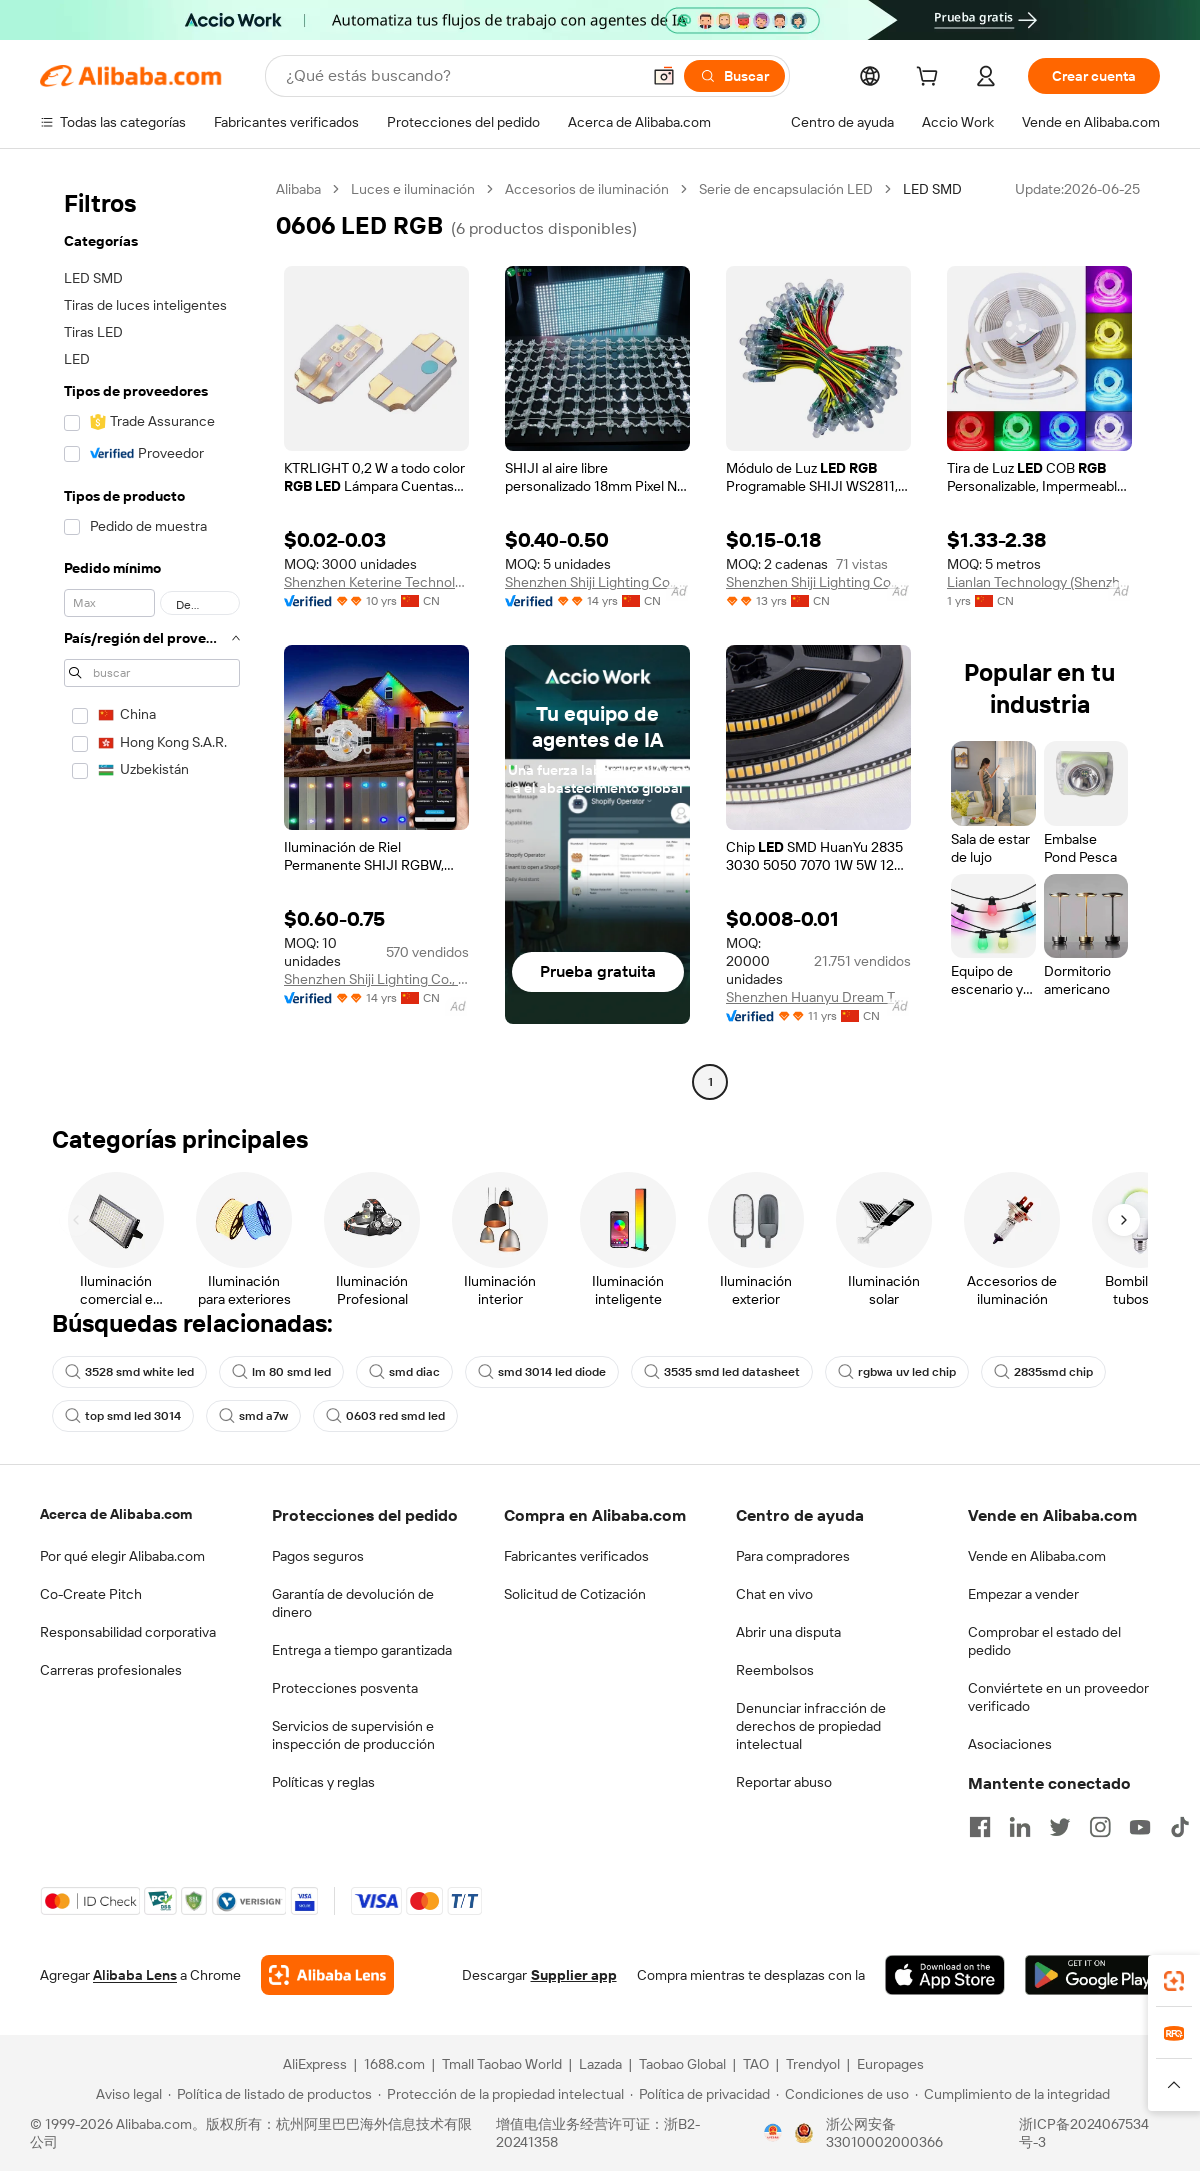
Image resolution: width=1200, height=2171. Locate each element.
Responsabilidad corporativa (128, 1632)
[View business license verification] (773, 2133)
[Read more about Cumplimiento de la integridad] (1012, 2094)
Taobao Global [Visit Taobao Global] (682, 2064)
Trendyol (813, 2064)
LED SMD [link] (932, 189)
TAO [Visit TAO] (756, 2064)
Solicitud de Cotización (575, 1594)
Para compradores (793, 1556)
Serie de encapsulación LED (786, 189)
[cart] (931, 79)
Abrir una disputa (788, 1632)
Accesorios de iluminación (587, 189)
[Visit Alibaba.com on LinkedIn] (1020, 1827)
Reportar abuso (784, 1782)
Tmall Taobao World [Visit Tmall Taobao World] (502, 2064)
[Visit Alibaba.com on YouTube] (1140, 1827)
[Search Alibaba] (461, 76)
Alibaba (298, 189)
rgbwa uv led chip (897, 1372)
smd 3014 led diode (542, 1372)
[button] (664, 76)
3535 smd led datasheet (722, 1372)
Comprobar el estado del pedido (1044, 1641)
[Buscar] (734, 76)
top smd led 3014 (123, 1416)
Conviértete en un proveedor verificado (1058, 1697)
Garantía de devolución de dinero (353, 1603)
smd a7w (253, 1416)
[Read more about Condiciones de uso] (842, 2094)
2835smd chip (1043, 1372)
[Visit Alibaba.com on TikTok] (1180, 1827)
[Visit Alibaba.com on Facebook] (980, 1827)
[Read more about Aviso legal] (126, 2094)
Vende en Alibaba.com (1037, 1556)
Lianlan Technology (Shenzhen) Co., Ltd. (1039, 582)
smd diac (404, 1372)
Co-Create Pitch (91, 1594)
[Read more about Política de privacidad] (700, 2094)
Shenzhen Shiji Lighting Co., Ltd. (597, 582)
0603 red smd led (385, 1416)
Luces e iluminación (413, 189)
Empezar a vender (1023, 1594)
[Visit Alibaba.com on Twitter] (1060, 1827)
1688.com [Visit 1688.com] (394, 2064)
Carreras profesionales (111, 1670)
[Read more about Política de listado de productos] (270, 2094)
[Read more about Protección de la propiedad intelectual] (501, 2094)
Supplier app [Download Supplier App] (574, 1975)
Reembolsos (775, 1670)
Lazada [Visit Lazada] (600, 2064)
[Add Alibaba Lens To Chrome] (327, 1975)
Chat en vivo (774, 1594)
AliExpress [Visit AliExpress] (315, 2064)
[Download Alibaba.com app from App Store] (945, 1975)
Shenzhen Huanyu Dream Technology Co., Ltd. (818, 997)
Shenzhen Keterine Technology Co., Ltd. (376, 582)
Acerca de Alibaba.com (116, 1514)
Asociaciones (1010, 1744)
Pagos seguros (318, 1556)
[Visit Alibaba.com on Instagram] (1100, 1827)
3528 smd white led (129, 1372)
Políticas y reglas (323, 1782)
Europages (890, 2064)
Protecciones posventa (345, 1688)
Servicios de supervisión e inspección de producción (353, 1735)
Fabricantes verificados (576, 1556)
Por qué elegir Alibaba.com (122, 1556)
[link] (1174, 1981)
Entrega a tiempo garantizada (362, 1650)
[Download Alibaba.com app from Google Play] (1092, 1975)
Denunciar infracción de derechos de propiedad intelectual (811, 1726)
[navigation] (152, 638)
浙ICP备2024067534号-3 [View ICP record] (1084, 2133)
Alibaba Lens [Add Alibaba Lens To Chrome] (135, 1975)
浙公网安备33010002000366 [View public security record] (884, 2133)
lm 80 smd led (281, 1372)
